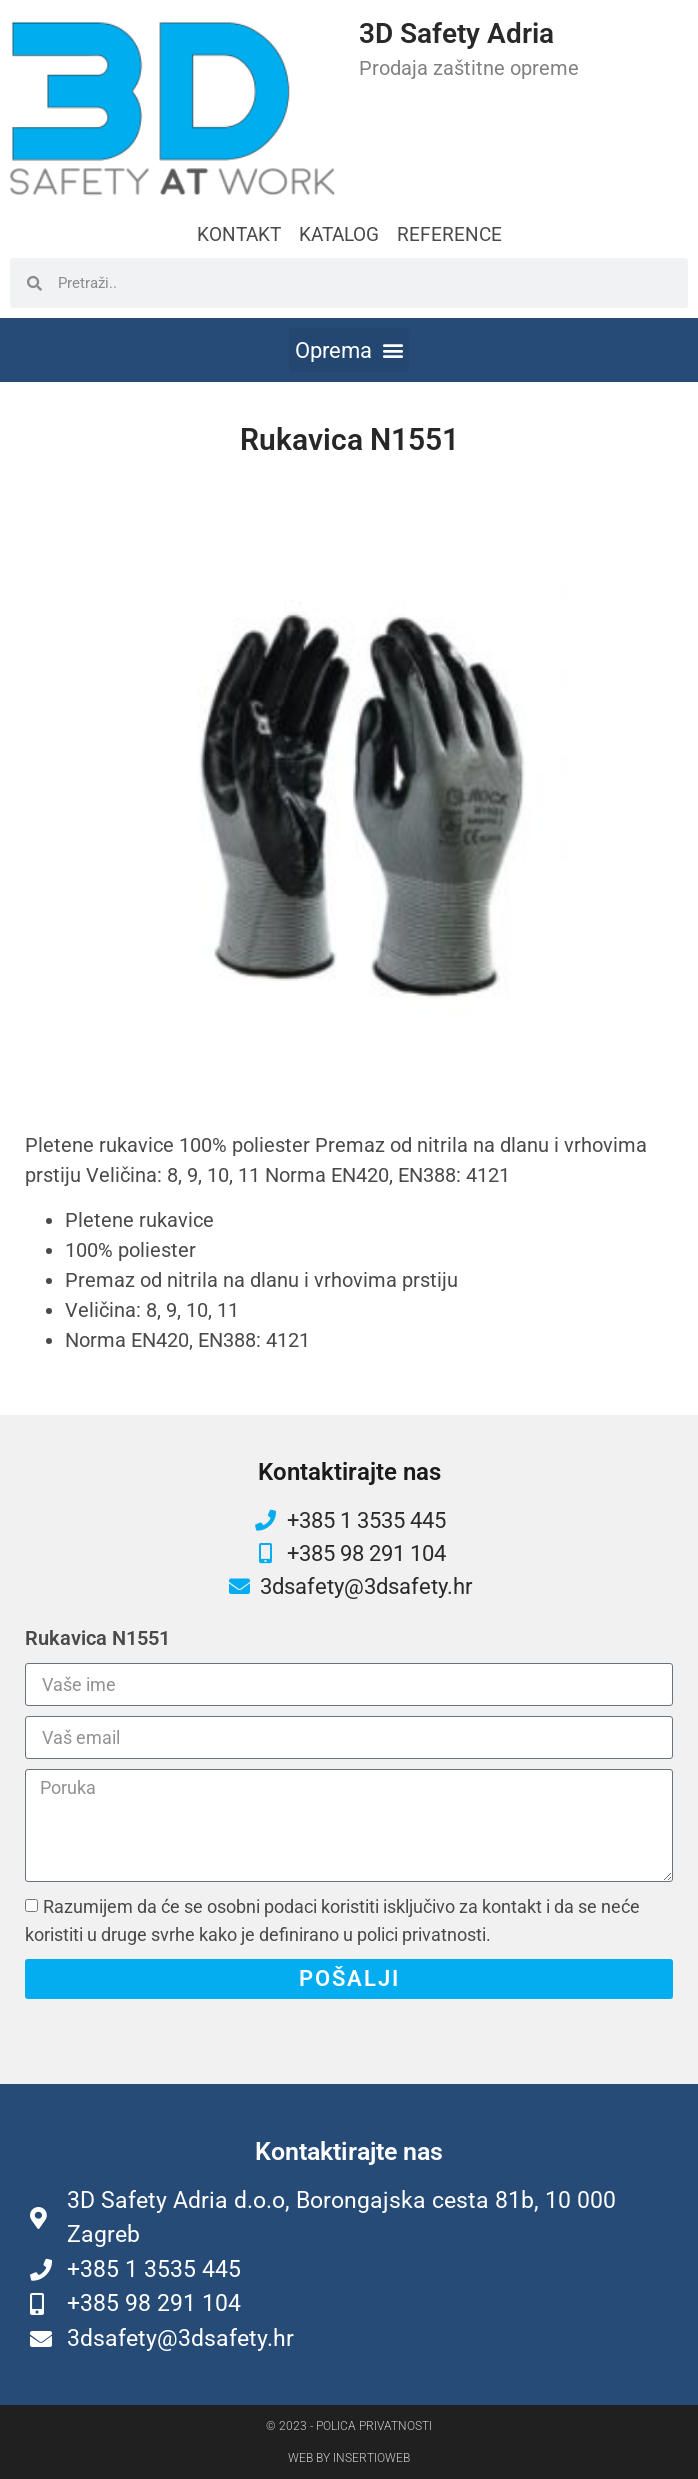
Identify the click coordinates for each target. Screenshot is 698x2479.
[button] (349, 350)
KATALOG (339, 234)
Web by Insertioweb (349, 2458)
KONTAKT (239, 234)
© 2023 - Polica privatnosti (349, 2426)
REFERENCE (449, 234)
